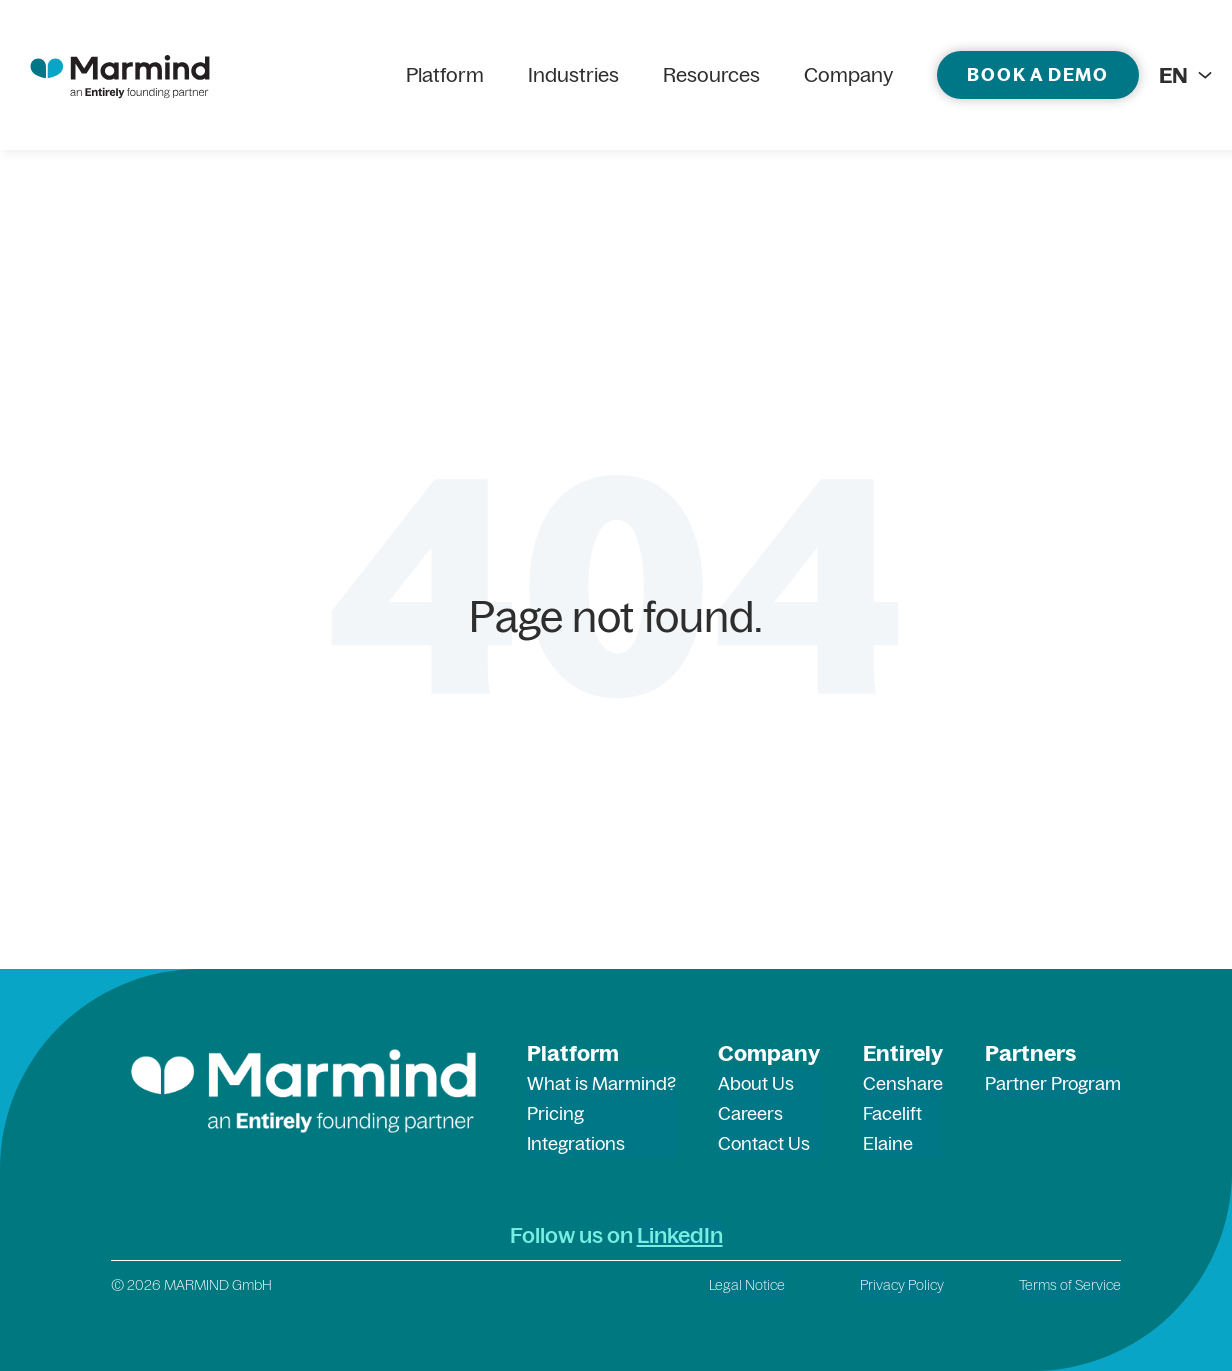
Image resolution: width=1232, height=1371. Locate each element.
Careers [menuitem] (750, 1113)
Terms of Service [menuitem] (1070, 1285)
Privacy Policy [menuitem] (902, 1285)
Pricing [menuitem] (555, 1113)
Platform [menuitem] (445, 75)
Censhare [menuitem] (903, 1083)
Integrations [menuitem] (576, 1143)
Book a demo (1038, 74)
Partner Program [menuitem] (1053, 1083)
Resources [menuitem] (711, 75)
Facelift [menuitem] (892, 1113)
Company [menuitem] (848, 75)
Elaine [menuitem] (888, 1143)
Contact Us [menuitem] (764, 1143)
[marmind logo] (120, 75)
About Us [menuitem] (756, 1083)
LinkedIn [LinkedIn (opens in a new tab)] (680, 1235)
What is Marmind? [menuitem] (601, 1083)
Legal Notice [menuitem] (747, 1285)
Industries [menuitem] (573, 75)
